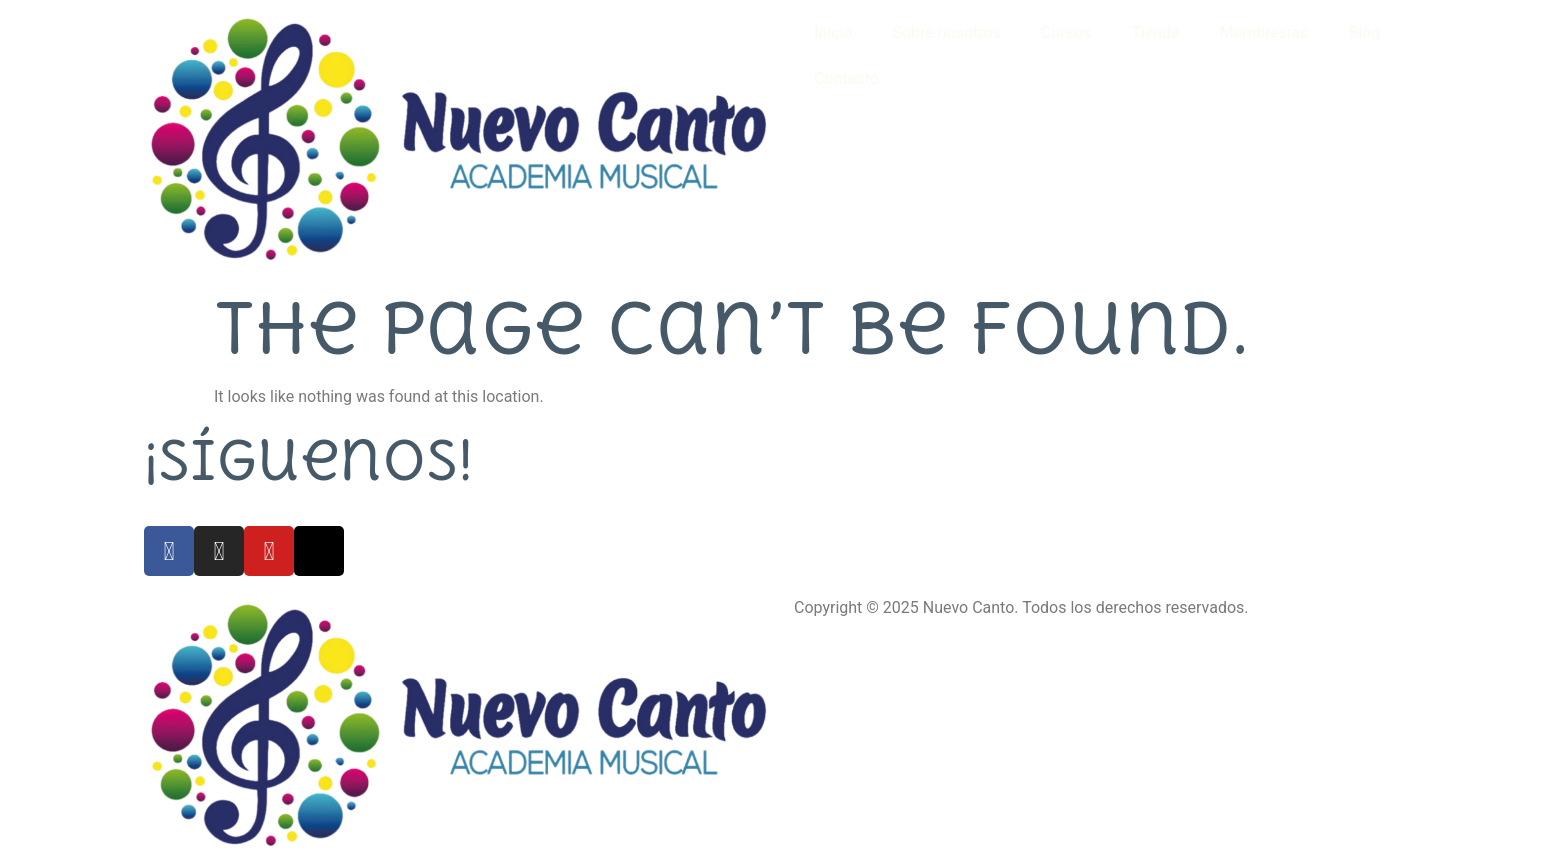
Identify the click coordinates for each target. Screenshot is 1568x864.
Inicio (833, 32)
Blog (1364, 32)
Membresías (1264, 32)
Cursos (1066, 32)
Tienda (1155, 32)
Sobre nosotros (946, 32)
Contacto (846, 78)
